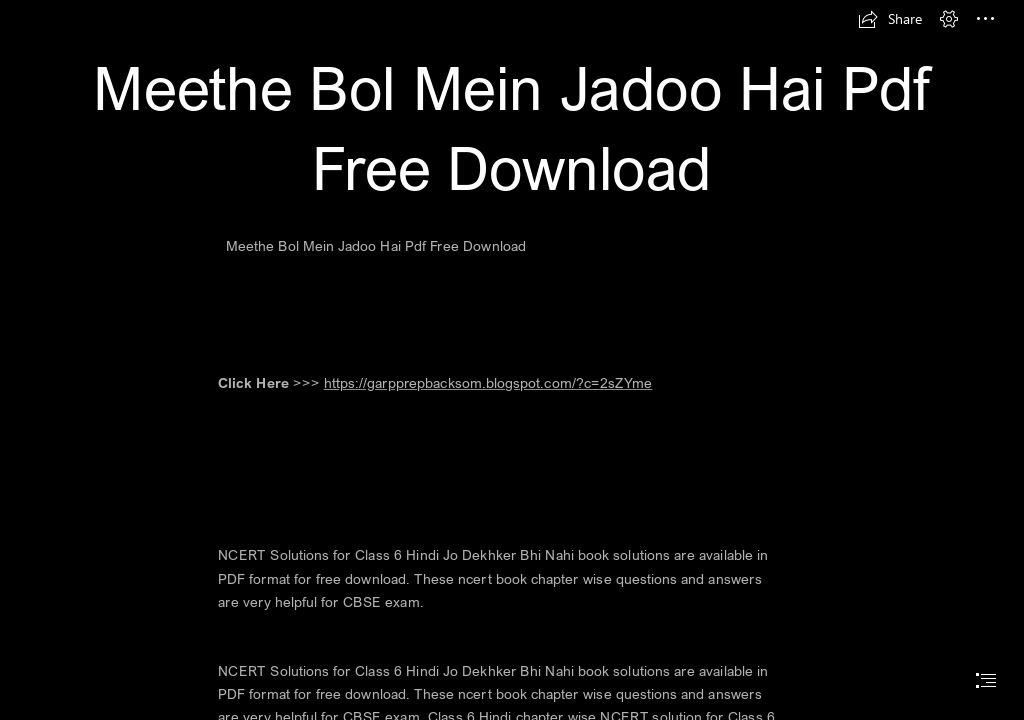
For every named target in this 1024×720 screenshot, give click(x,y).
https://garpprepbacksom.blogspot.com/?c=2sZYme (488, 383)
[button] (890, 19)
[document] (512, 360)
